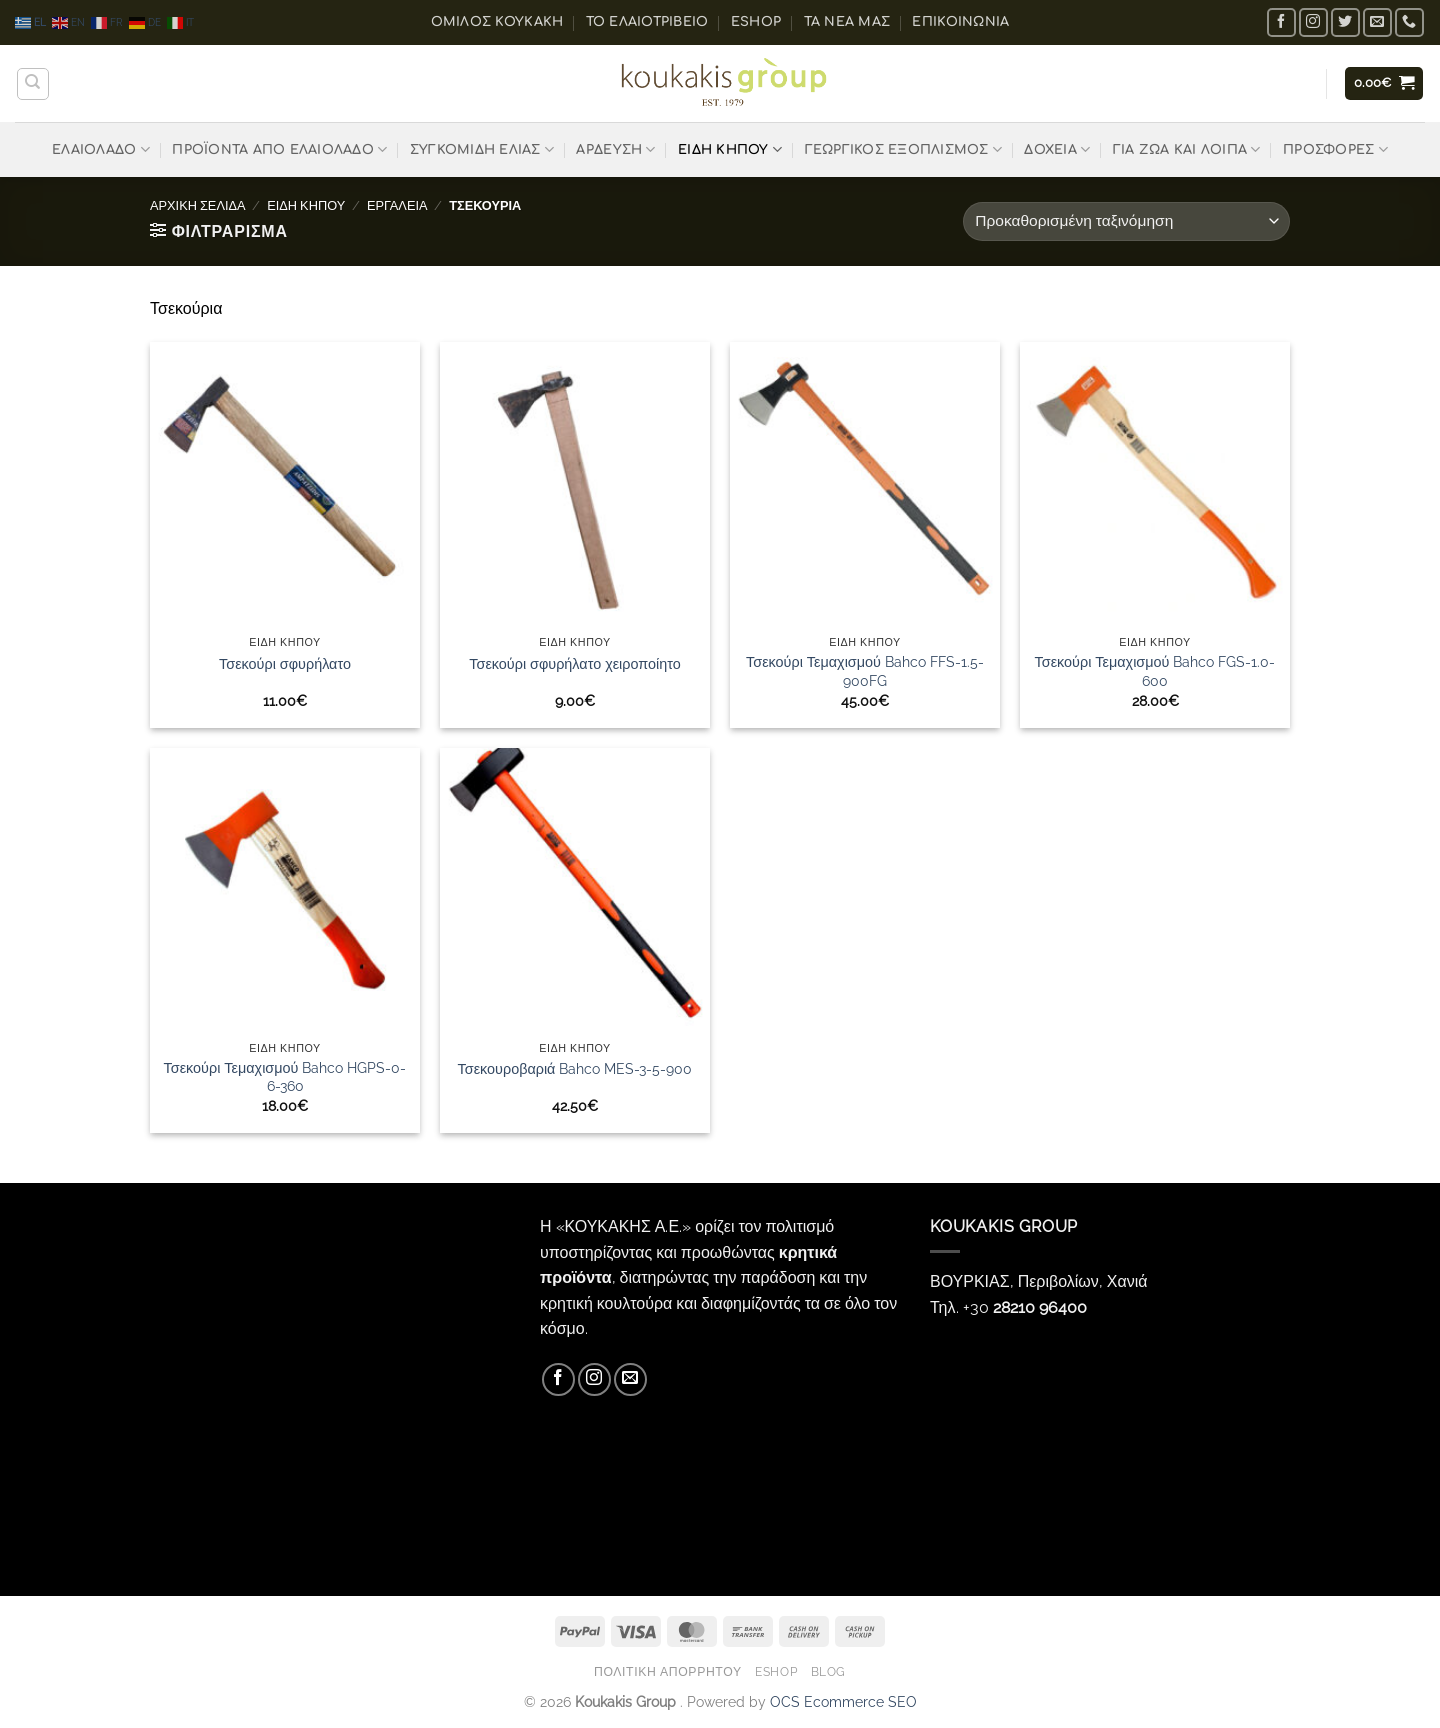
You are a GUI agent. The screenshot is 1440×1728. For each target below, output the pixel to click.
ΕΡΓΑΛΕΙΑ (397, 205)
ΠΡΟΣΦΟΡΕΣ (1335, 149)
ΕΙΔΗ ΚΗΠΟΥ (730, 149)
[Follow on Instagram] (1313, 22)
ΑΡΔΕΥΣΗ (615, 149)
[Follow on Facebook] (1281, 22)
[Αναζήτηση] (33, 84)
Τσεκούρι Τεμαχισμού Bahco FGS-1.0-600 (1155, 671)
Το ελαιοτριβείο (647, 22)
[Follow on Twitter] (1345, 22)
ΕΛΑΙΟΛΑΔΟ (101, 149)
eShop (756, 22)
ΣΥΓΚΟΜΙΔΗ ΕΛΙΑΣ (482, 149)
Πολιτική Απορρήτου (668, 1671)
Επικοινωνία (960, 22)
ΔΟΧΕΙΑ (1057, 149)
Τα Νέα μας (847, 22)
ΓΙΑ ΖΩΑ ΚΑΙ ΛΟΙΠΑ (1187, 149)
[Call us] (1409, 22)
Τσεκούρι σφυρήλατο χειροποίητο (574, 663)
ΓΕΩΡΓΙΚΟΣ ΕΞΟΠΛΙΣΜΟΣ (904, 149)
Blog (828, 1671)
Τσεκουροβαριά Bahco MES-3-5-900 (575, 1068)
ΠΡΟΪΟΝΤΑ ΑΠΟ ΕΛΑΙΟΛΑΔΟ (279, 149)
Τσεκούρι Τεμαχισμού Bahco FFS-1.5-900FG (865, 671)
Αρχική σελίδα (198, 205)
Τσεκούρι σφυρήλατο (285, 663)
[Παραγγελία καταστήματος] (1126, 221)
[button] (1384, 83)
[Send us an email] (1377, 22)
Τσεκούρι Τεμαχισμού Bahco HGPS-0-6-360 (285, 1077)
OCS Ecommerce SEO (843, 1701)
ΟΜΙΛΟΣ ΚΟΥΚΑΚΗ (497, 22)
